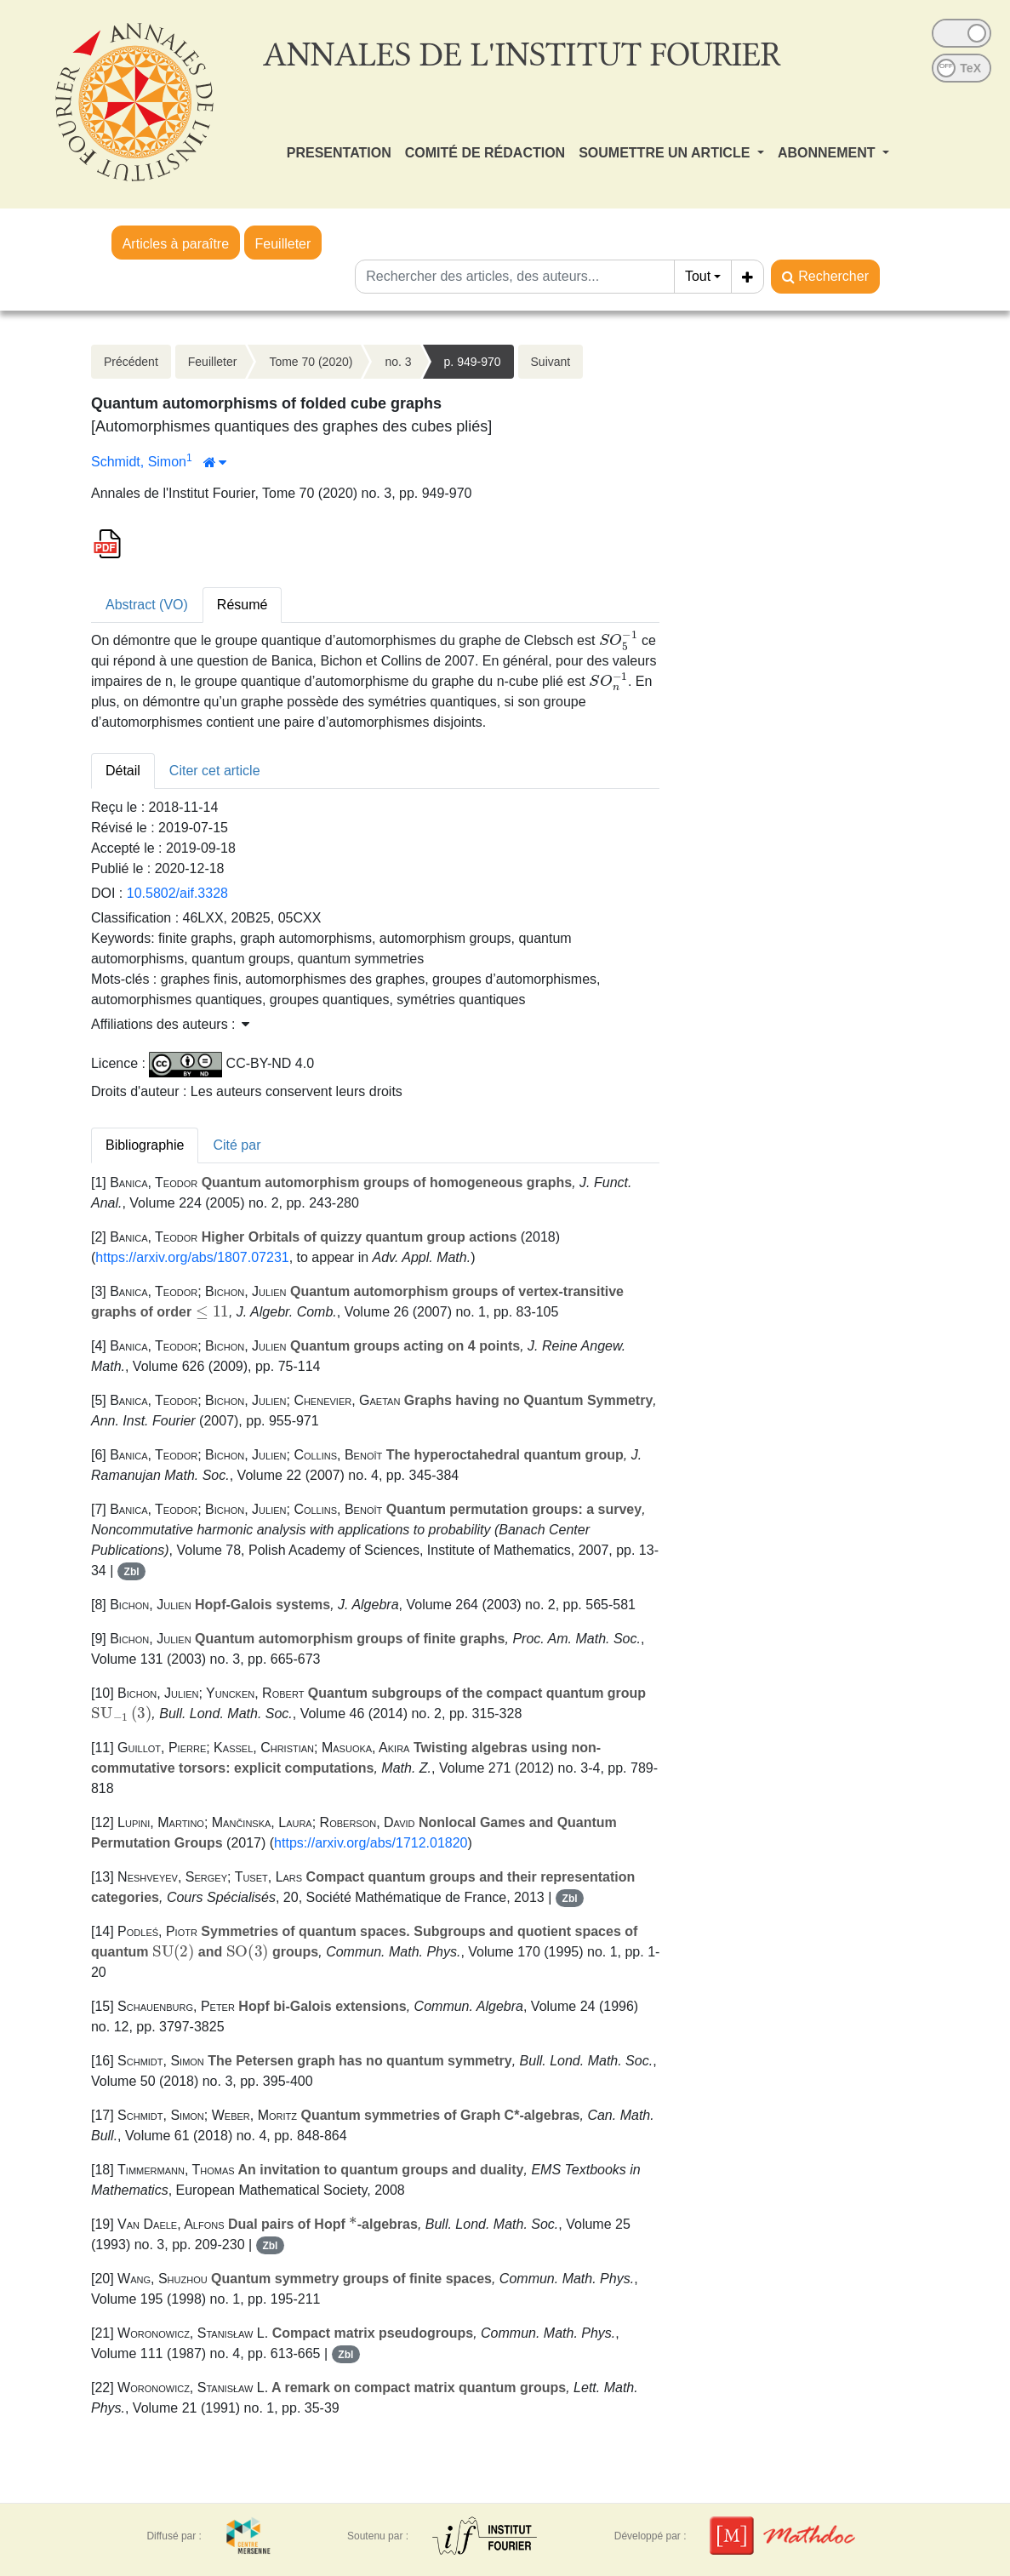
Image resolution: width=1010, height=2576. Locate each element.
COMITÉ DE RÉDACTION (485, 153)
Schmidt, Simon (138, 461)
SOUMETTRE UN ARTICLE (666, 153)
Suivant (551, 361)
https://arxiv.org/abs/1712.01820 (370, 1843)
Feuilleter (283, 244)
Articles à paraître (176, 244)
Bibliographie (145, 1145)
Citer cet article (214, 770)
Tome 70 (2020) (310, 361)
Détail (123, 770)
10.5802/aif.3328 (177, 893)
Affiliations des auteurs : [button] (170, 1024)
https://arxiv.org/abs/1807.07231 (191, 1257)
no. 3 (398, 361)
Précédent (131, 361)
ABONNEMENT (828, 153)
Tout (697, 276)
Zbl (132, 1572)
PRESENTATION (339, 153)
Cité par (236, 1145)
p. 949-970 (472, 361)
